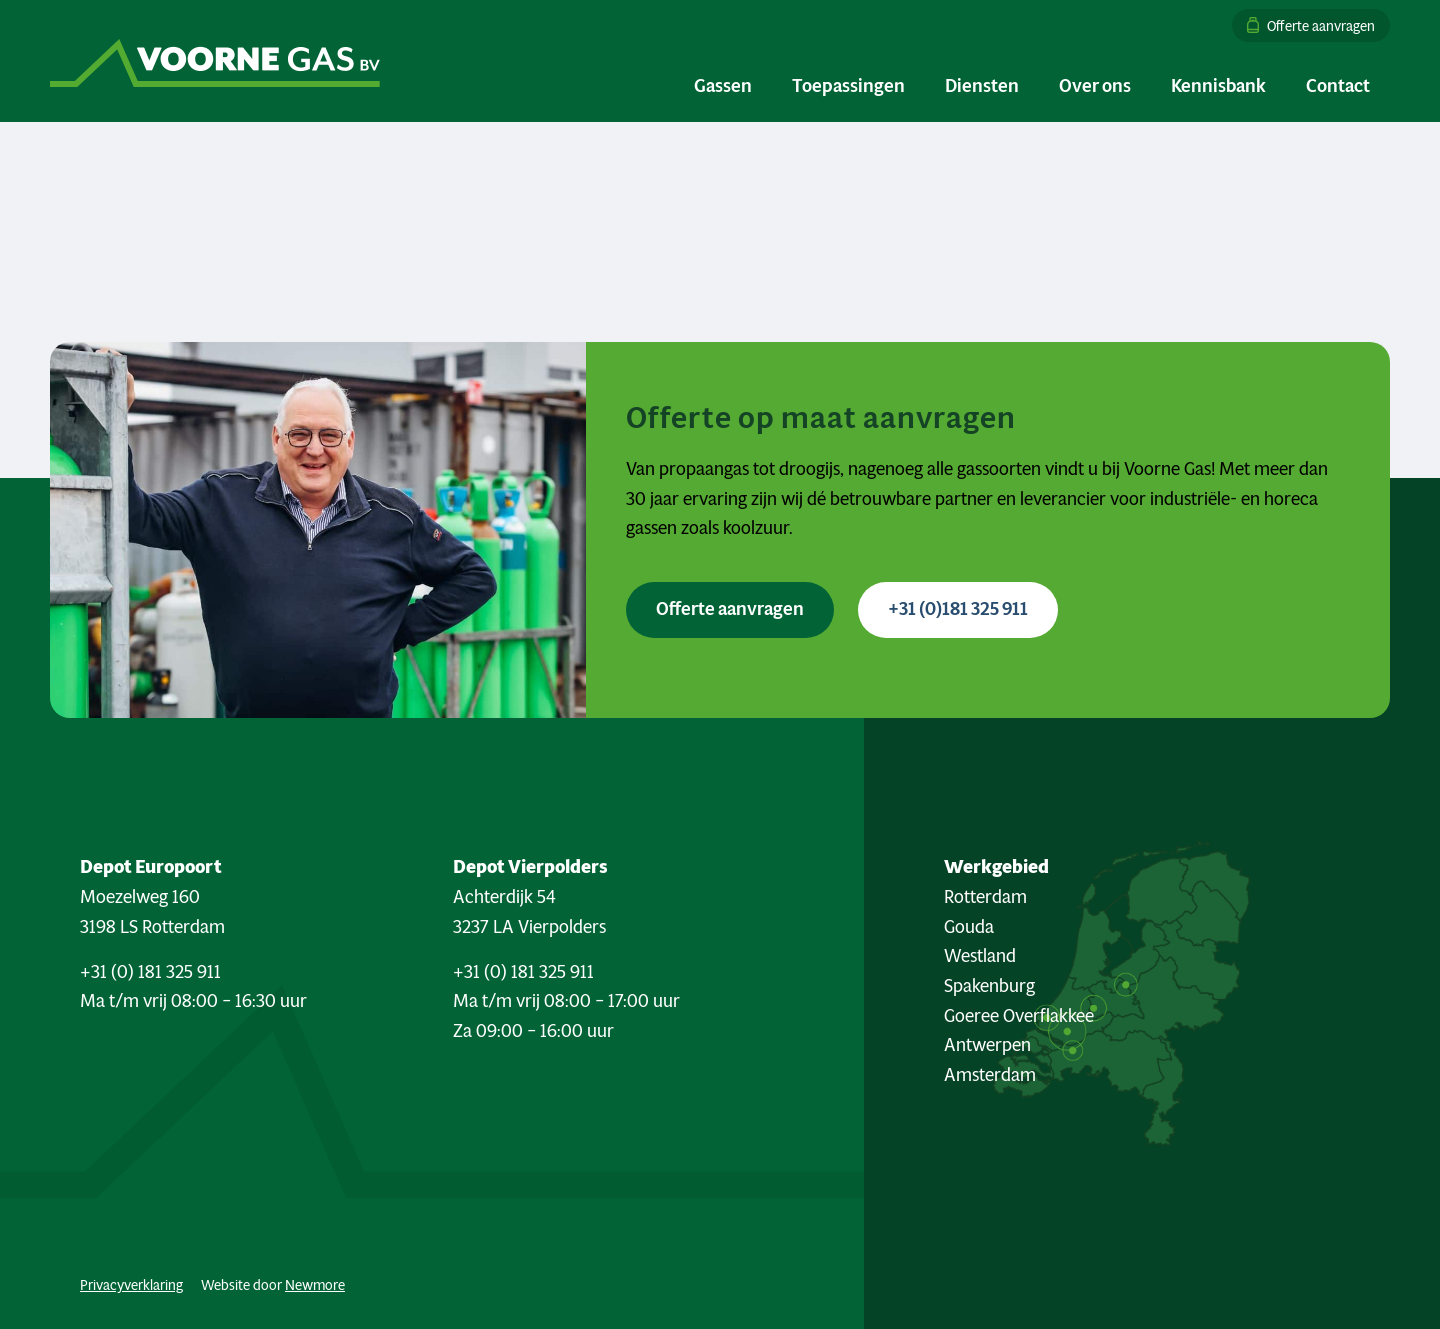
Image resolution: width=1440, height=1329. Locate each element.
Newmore (315, 1285)
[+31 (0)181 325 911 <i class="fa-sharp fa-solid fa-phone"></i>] (958, 610)
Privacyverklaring (131, 1285)
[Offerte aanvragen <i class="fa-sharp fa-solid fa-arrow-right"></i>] (730, 610)
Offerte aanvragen (1321, 25)
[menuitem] (1306, 25)
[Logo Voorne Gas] (215, 61)
